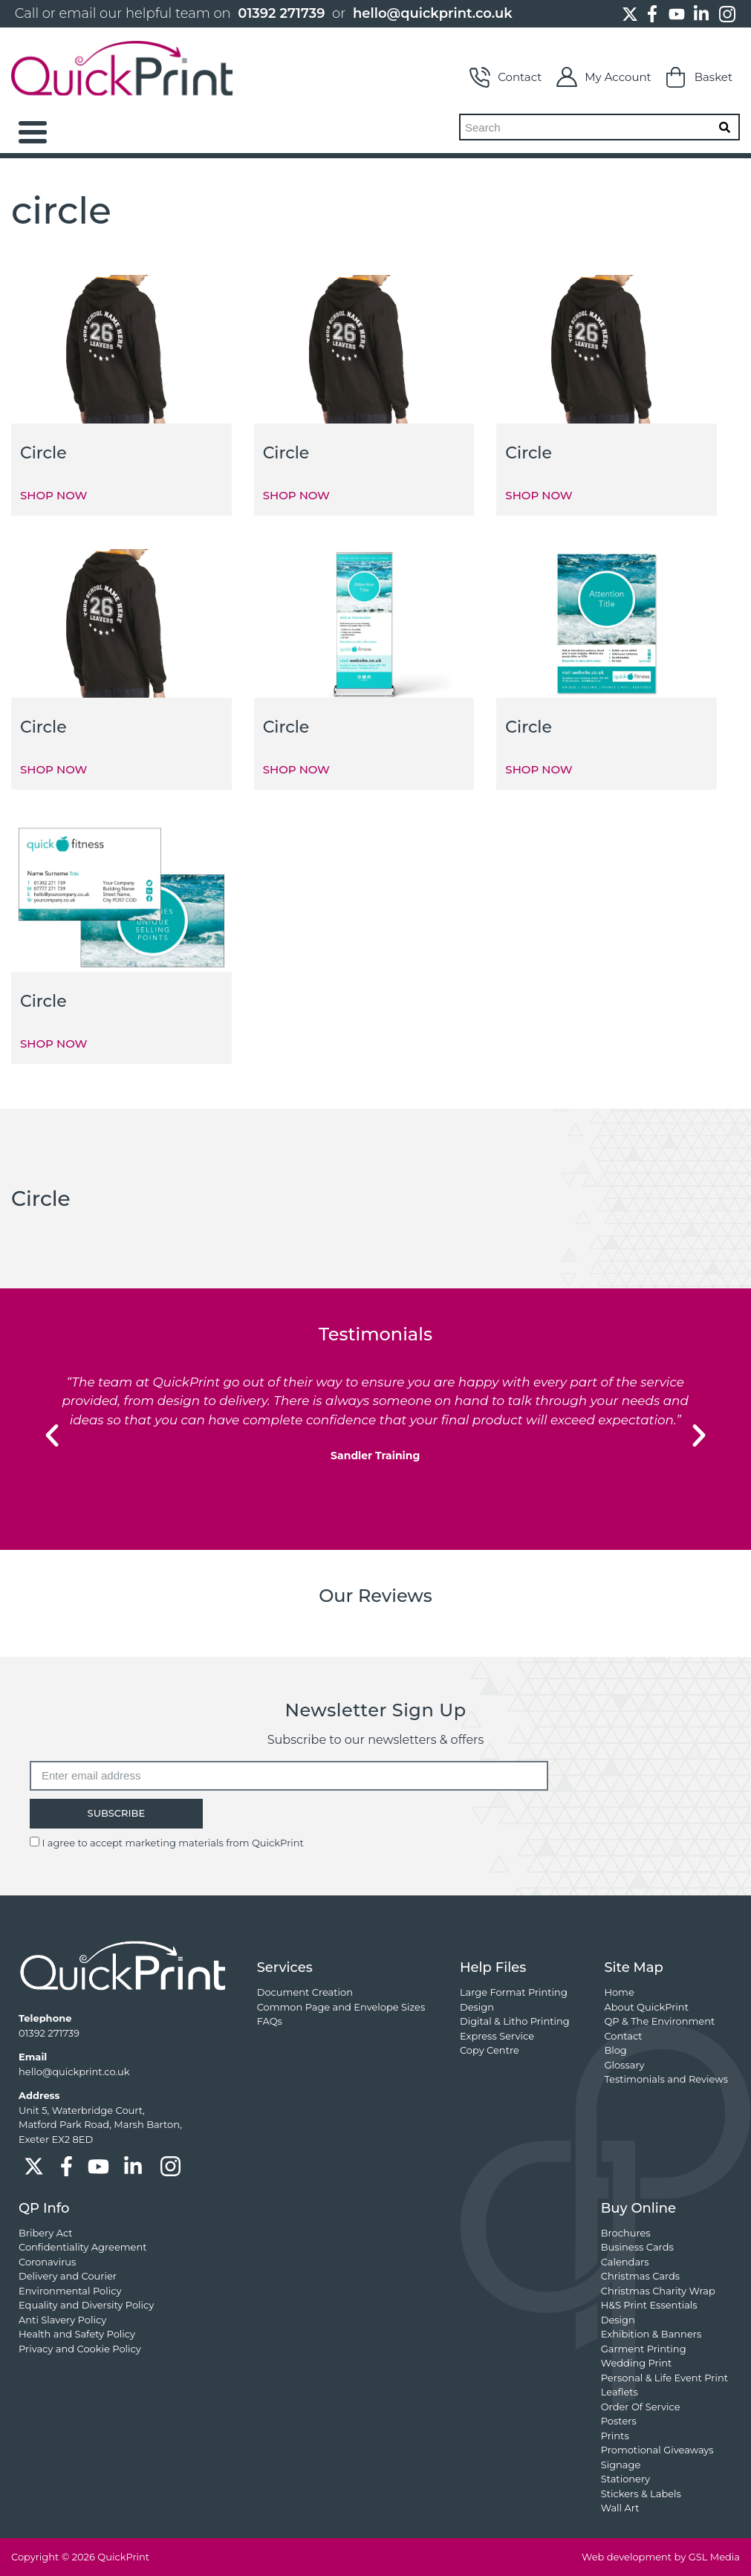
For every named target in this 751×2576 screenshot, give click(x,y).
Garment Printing (643, 2349)
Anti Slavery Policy (62, 2320)
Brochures (626, 2233)
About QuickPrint (646, 2007)
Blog (615, 2050)
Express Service (497, 2036)
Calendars (625, 2262)
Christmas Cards (640, 2276)
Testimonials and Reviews (666, 2079)
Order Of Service (640, 2407)
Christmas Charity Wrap (658, 2291)
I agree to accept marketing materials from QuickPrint (172, 1843)
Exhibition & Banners (651, 2334)
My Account (603, 77)
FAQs (269, 2021)
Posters (619, 2421)
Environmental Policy (70, 2291)
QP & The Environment (659, 2021)
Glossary (624, 2065)
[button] (52, 1435)
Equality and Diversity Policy (86, 2305)
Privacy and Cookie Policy (80, 2349)
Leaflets (619, 2392)
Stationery (625, 2479)
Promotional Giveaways (657, 2450)
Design (477, 2007)
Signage (621, 2464)
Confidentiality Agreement (82, 2247)
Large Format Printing (514, 1992)
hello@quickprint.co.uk (433, 13)
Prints (615, 2436)
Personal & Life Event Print (664, 2378)
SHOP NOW (53, 495)
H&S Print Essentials (649, 2305)
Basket (699, 77)
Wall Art (620, 2508)
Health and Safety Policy (77, 2334)
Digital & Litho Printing (515, 2021)
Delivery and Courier (68, 2276)
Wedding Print (636, 2363)
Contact (505, 77)
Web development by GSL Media (661, 2557)
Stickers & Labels (641, 2493)
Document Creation (305, 1992)
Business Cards (637, 2247)
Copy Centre (489, 2050)
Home (619, 1992)
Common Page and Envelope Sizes (341, 2007)
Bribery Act (46, 2233)
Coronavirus (47, 2262)
